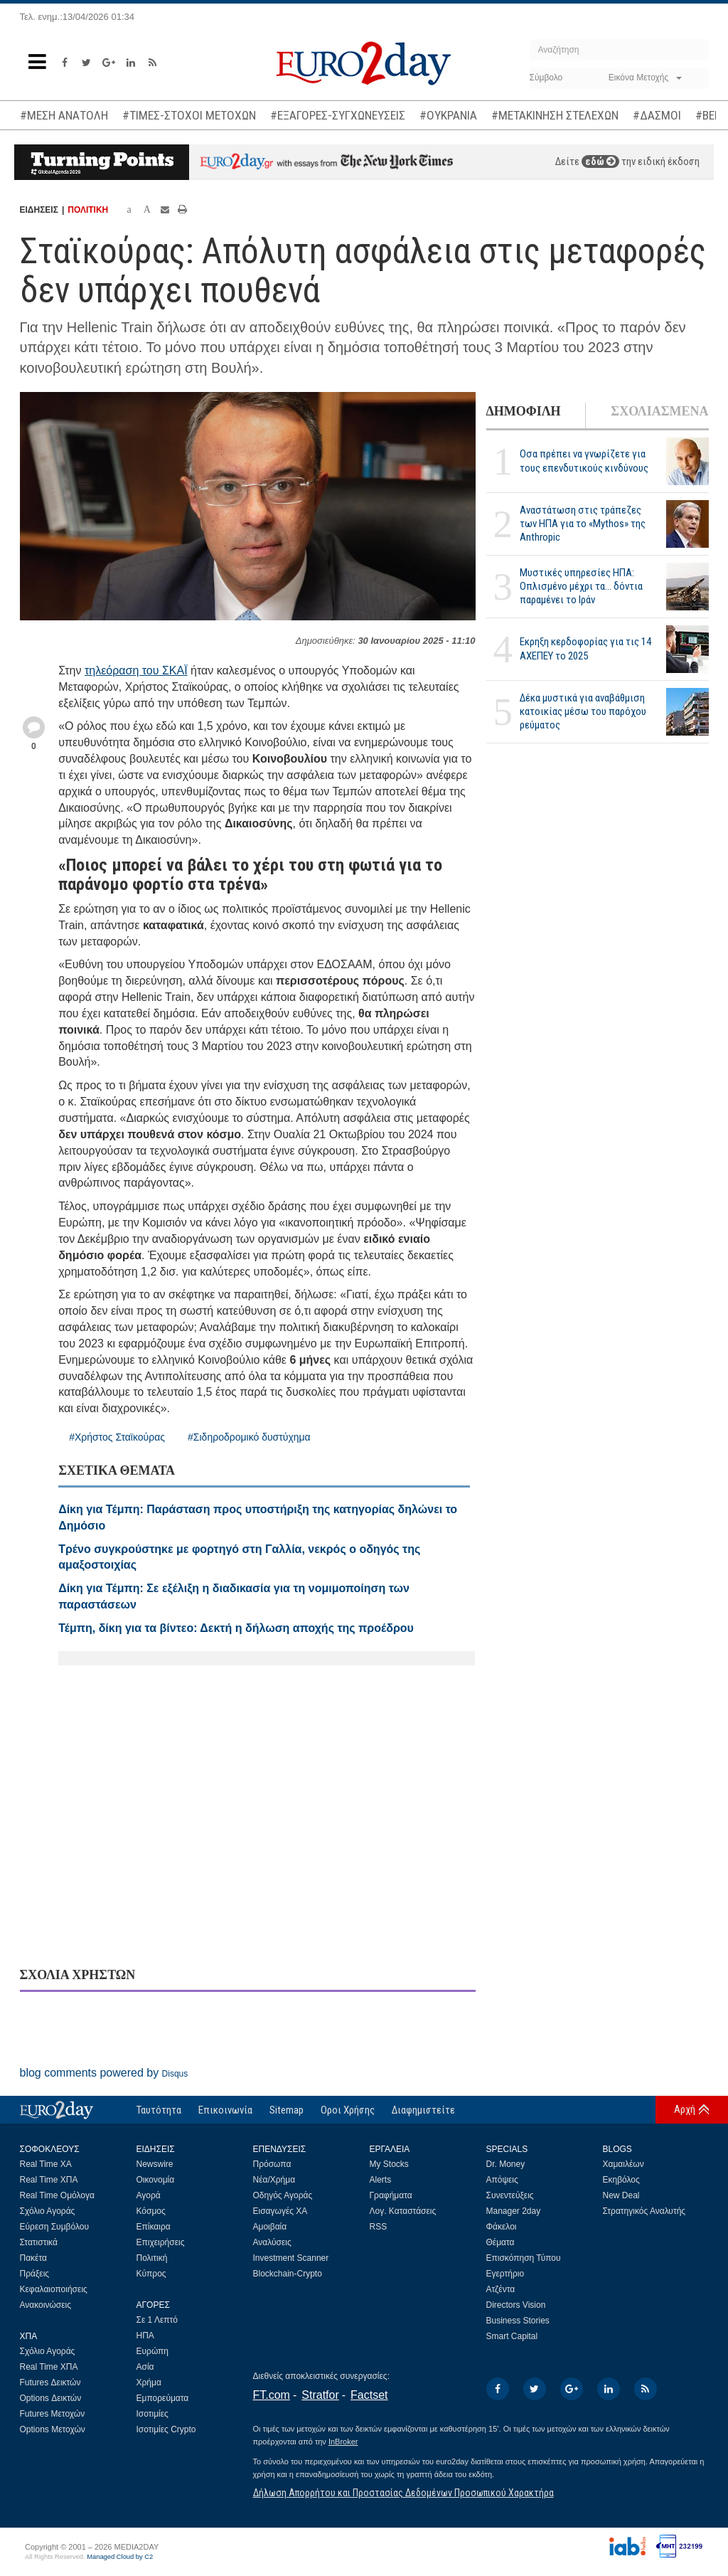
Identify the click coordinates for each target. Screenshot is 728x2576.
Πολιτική (152, 2258)
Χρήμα (148, 2382)
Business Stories (518, 2321)
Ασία (145, 2367)
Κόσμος (151, 2211)
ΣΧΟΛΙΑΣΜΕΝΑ (659, 411)
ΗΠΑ (145, 2336)
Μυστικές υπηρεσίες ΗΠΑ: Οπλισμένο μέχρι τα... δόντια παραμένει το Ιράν (581, 586)
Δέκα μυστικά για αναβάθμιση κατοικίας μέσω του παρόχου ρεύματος (583, 711)
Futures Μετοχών (52, 2414)
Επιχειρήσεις (160, 2242)
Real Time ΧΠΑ (49, 2180)
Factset (368, 2395)
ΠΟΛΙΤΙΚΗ (88, 210)
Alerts (381, 2180)
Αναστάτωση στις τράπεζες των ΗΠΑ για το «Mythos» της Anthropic (583, 524)
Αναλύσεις (272, 2242)
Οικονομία (155, 2180)
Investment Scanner (291, 2258)
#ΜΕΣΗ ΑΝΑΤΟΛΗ (64, 115)
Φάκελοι (501, 2227)
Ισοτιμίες (152, 2414)
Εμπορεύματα (162, 2398)
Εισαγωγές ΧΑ (280, 2211)
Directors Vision (516, 2305)
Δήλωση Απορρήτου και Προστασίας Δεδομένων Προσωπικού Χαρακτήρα (403, 2492)
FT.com (271, 2395)
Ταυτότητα (158, 2110)
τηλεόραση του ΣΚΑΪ (136, 670)
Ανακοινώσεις (46, 2305)
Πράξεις (35, 2274)
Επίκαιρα (153, 2227)
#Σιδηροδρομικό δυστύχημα (249, 1437)
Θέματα (500, 2242)
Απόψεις (502, 2180)
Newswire (154, 2164)
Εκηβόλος (621, 2180)
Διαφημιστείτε (423, 2110)
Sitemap (286, 2110)
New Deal (621, 2195)
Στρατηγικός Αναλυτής (644, 2211)
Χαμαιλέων (623, 2164)
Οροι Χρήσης (348, 2110)
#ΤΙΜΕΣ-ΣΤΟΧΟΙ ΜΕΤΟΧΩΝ (189, 115)
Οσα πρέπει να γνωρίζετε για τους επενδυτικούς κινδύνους (584, 460)
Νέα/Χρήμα (274, 2180)
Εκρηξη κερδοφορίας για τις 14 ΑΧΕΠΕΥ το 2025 (585, 648)
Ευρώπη (152, 2351)
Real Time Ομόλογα (57, 2195)
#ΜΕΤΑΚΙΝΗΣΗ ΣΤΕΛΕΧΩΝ (555, 115)
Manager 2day (513, 2211)
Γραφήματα (391, 2195)
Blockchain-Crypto (287, 2274)
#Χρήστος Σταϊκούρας (117, 1437)
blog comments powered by (104, 2073)
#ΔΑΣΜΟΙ (657, 115)
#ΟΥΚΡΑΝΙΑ (448, 115)
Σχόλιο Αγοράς (47, 2211)
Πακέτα (33, 2258)
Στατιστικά (39, 2242)
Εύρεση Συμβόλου (54, 2227)
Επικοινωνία (225, 2110)
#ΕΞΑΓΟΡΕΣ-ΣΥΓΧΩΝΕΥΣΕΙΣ (337, 115)
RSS (378, 2227)
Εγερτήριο (505, 2274)
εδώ (600, 161)
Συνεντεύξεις (510, 2195)
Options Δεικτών (51, 2398)
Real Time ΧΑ (46, 2164)
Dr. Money (505, 2164)
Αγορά (148, 2195)
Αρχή (684, 2109)
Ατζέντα (500, 2289)
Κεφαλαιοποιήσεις (53, 2289)
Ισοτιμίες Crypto (166, 2429)
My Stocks (389, 2164)
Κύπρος (151, 2274)
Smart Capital (512, 2336)
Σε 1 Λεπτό (157, 2320)
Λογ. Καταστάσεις (403, 2211)
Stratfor (319, 2395)
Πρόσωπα (272, 2164)
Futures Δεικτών (50, 2382)
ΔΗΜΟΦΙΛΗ (523, 411)
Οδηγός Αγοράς (283, 2195)
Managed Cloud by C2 (120, 2556)
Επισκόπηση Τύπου (523, 2258)
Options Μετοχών (52, 2429)
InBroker (343, 2441)
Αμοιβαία (270, 2227)
